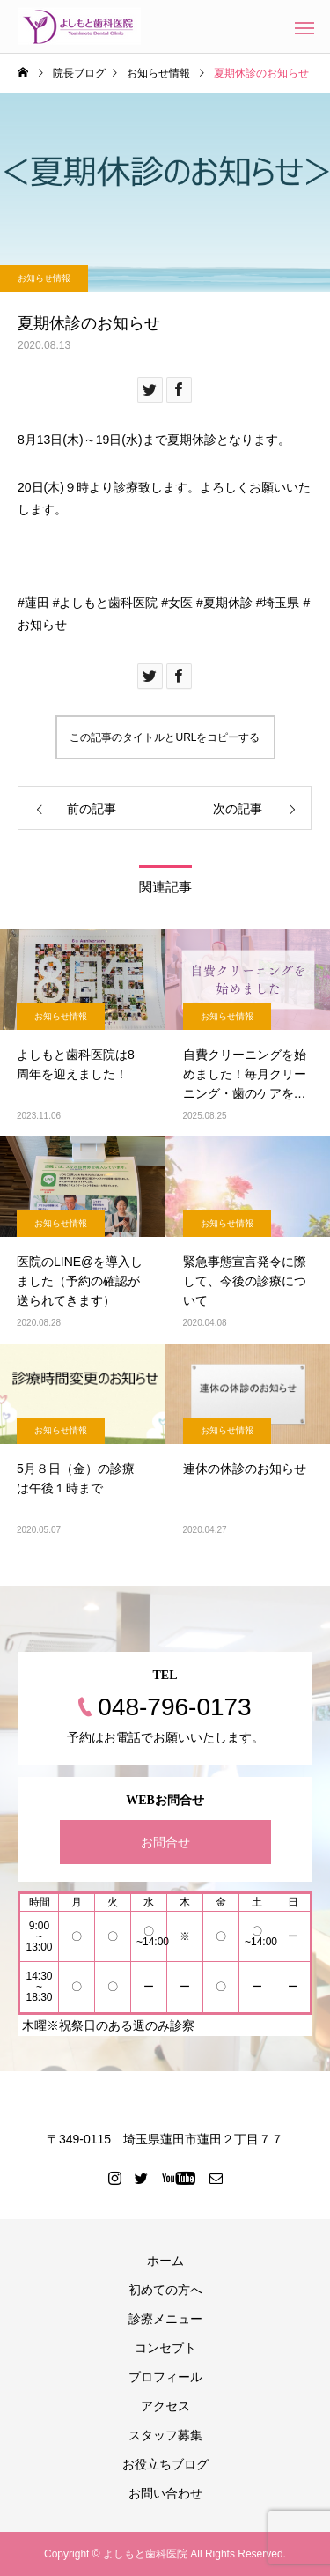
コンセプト (165, 2348)
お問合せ (165, 1842)
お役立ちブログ (165, 2464)
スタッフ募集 (165, 2435)
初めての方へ (165, 2290)
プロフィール (165, 2377)
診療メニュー (165, 2319)
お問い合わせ (165, 2493)
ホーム (165, 2261)
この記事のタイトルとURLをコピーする (165, 737)
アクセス (165, 2406)
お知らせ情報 (44, 278)
